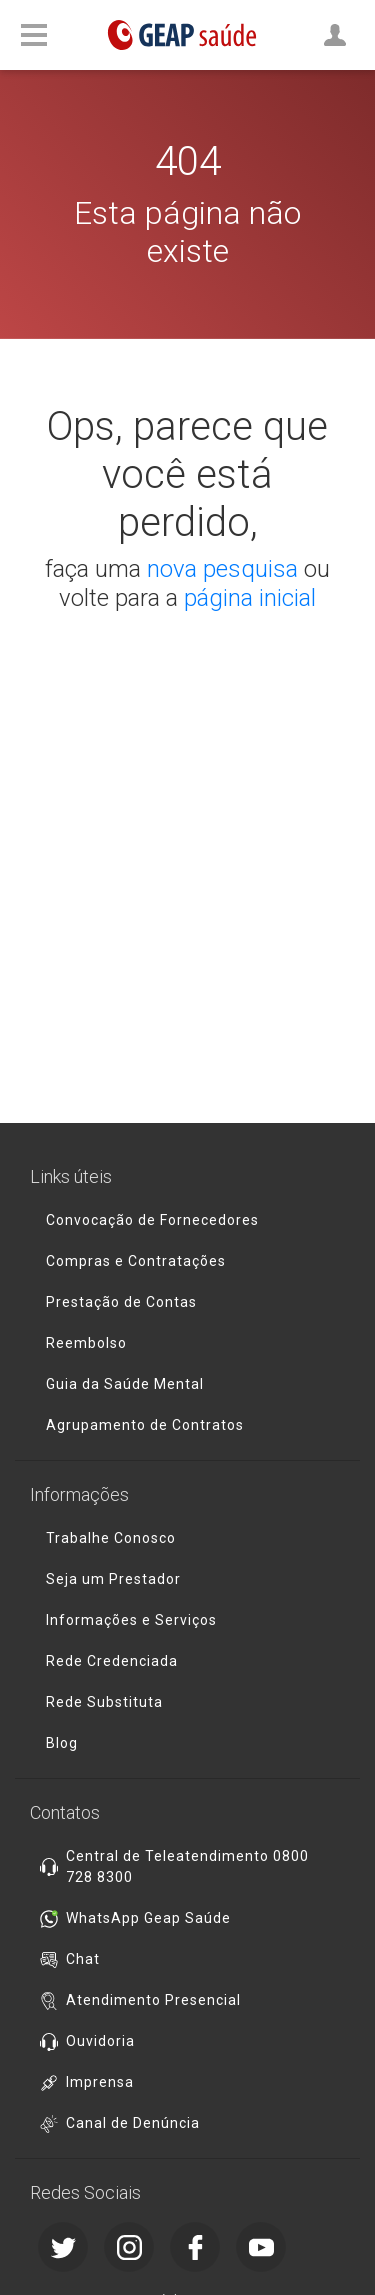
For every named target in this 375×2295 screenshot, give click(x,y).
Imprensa (100, 2082)
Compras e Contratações (136, 1261)
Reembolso (86, 1343)
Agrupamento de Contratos (145, 1425)
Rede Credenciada (112, 1661)
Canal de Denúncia (133, 2123)
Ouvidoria (100, 2041)
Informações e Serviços (131, 1620)
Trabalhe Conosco (111, 1538)
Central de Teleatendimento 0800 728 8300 (187, 1866)
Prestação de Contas (121, 1302)
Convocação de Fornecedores (152, 1220)
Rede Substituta (104, 1702)
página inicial (250, 598)
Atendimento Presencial (153, 2000)
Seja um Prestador (113, 1579)
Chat (83, 1959)
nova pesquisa (222, 569)
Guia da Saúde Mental (125, 1384)
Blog (62, 1743)
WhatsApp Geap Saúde (148, 1918)
